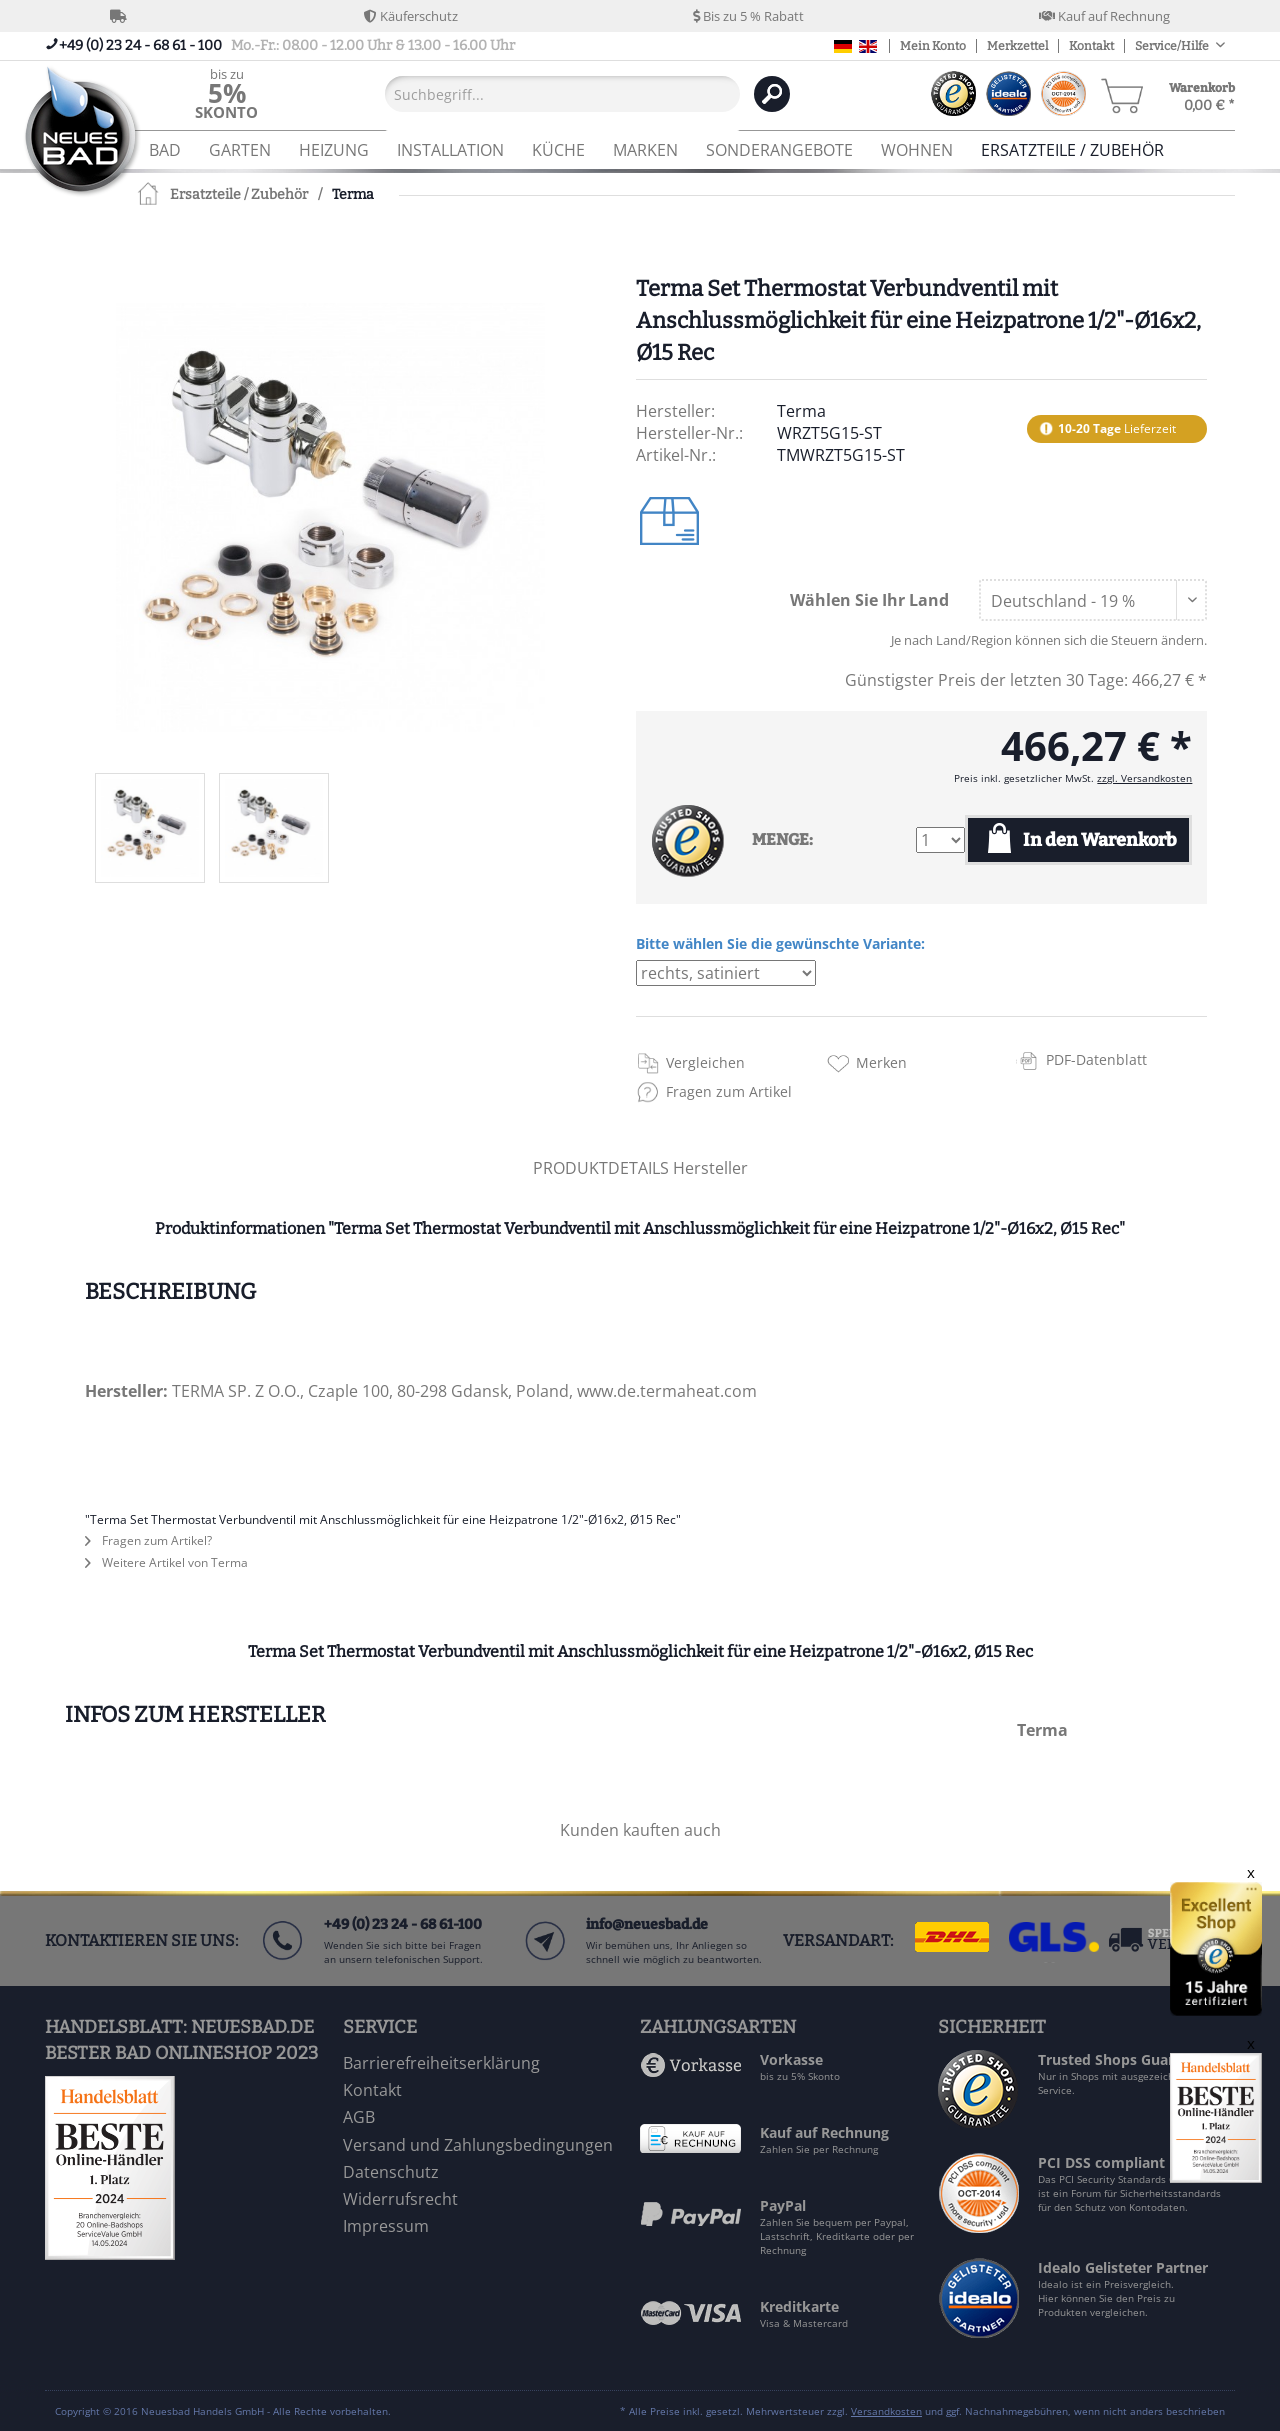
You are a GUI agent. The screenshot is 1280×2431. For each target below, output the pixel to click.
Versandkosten (886, 2411)
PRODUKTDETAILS (601, 1168)
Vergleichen (705, 1062)
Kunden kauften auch (640, 1830)
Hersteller (710, 1168)
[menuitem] (226, 93)
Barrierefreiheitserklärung (441, 2063)
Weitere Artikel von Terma (166, 1562)
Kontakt (1091, 46)
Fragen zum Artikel (729, 1091)
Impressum (386, 2226)
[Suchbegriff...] (562, 94)
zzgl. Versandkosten (1144, 778)
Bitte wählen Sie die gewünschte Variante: (780, 943)
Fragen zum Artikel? (148, 1540)
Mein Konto (933, 46)
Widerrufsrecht (400, 2199)
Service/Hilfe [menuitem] (1173, 46)
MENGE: (782, 839)
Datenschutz (391, 2172)
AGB (359, 2117)
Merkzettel (1017, 46)
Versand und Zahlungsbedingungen (478, 2145)
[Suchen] (772, 94)
